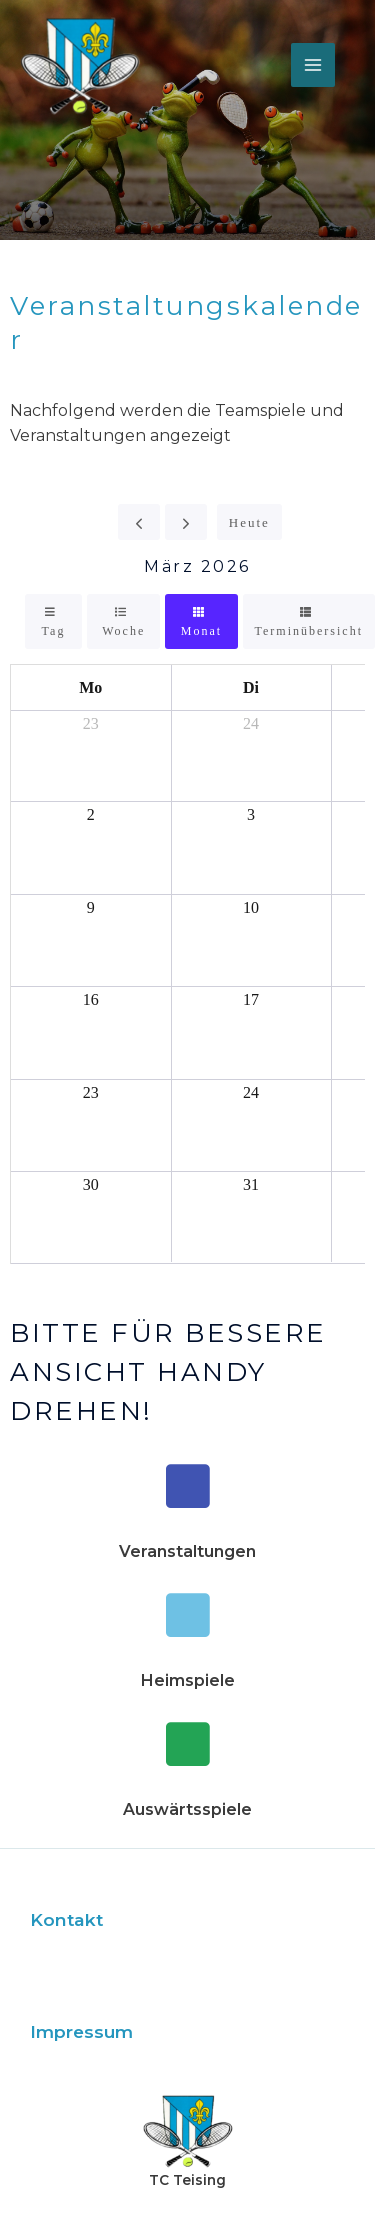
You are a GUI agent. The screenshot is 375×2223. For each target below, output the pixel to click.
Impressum (81, 2031)
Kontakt (66, 1919)
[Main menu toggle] (313, 65)
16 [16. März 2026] (91, 999)
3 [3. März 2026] (251, 814)
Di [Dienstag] (251, 687)
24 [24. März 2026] (251, 1092)
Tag (54, 631)
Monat (201, 631)
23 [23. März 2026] (91, 1092)
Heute (249, 522)
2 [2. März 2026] (91, 814)
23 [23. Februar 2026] (91, 723)
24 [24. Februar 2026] (251, 723)
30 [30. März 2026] (91, 1184)
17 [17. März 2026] (251, 999)
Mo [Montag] (90, 687)
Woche (123, 631)
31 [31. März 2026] (251, 1184)
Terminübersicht (309, 631)
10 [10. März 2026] (251, 907)
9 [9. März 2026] (91, 907)
